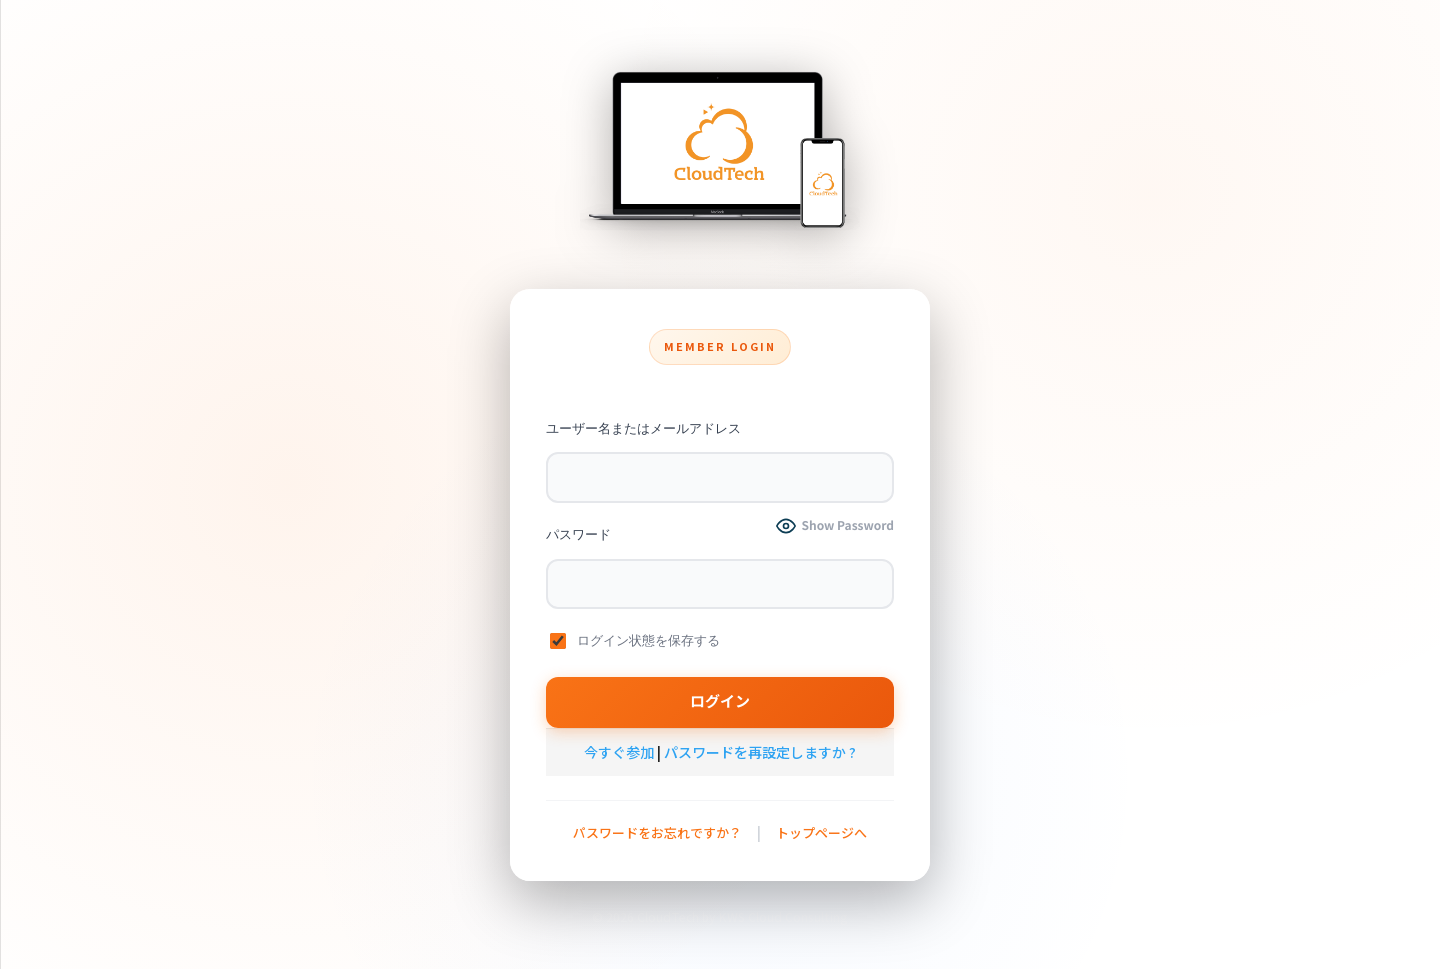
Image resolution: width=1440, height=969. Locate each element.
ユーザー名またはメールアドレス (643, 428)
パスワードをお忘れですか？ (657, 832)
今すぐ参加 (619, 752)
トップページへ (821, 832)
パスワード (578, 534)
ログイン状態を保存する (635, 641)
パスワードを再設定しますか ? (760, 752)
